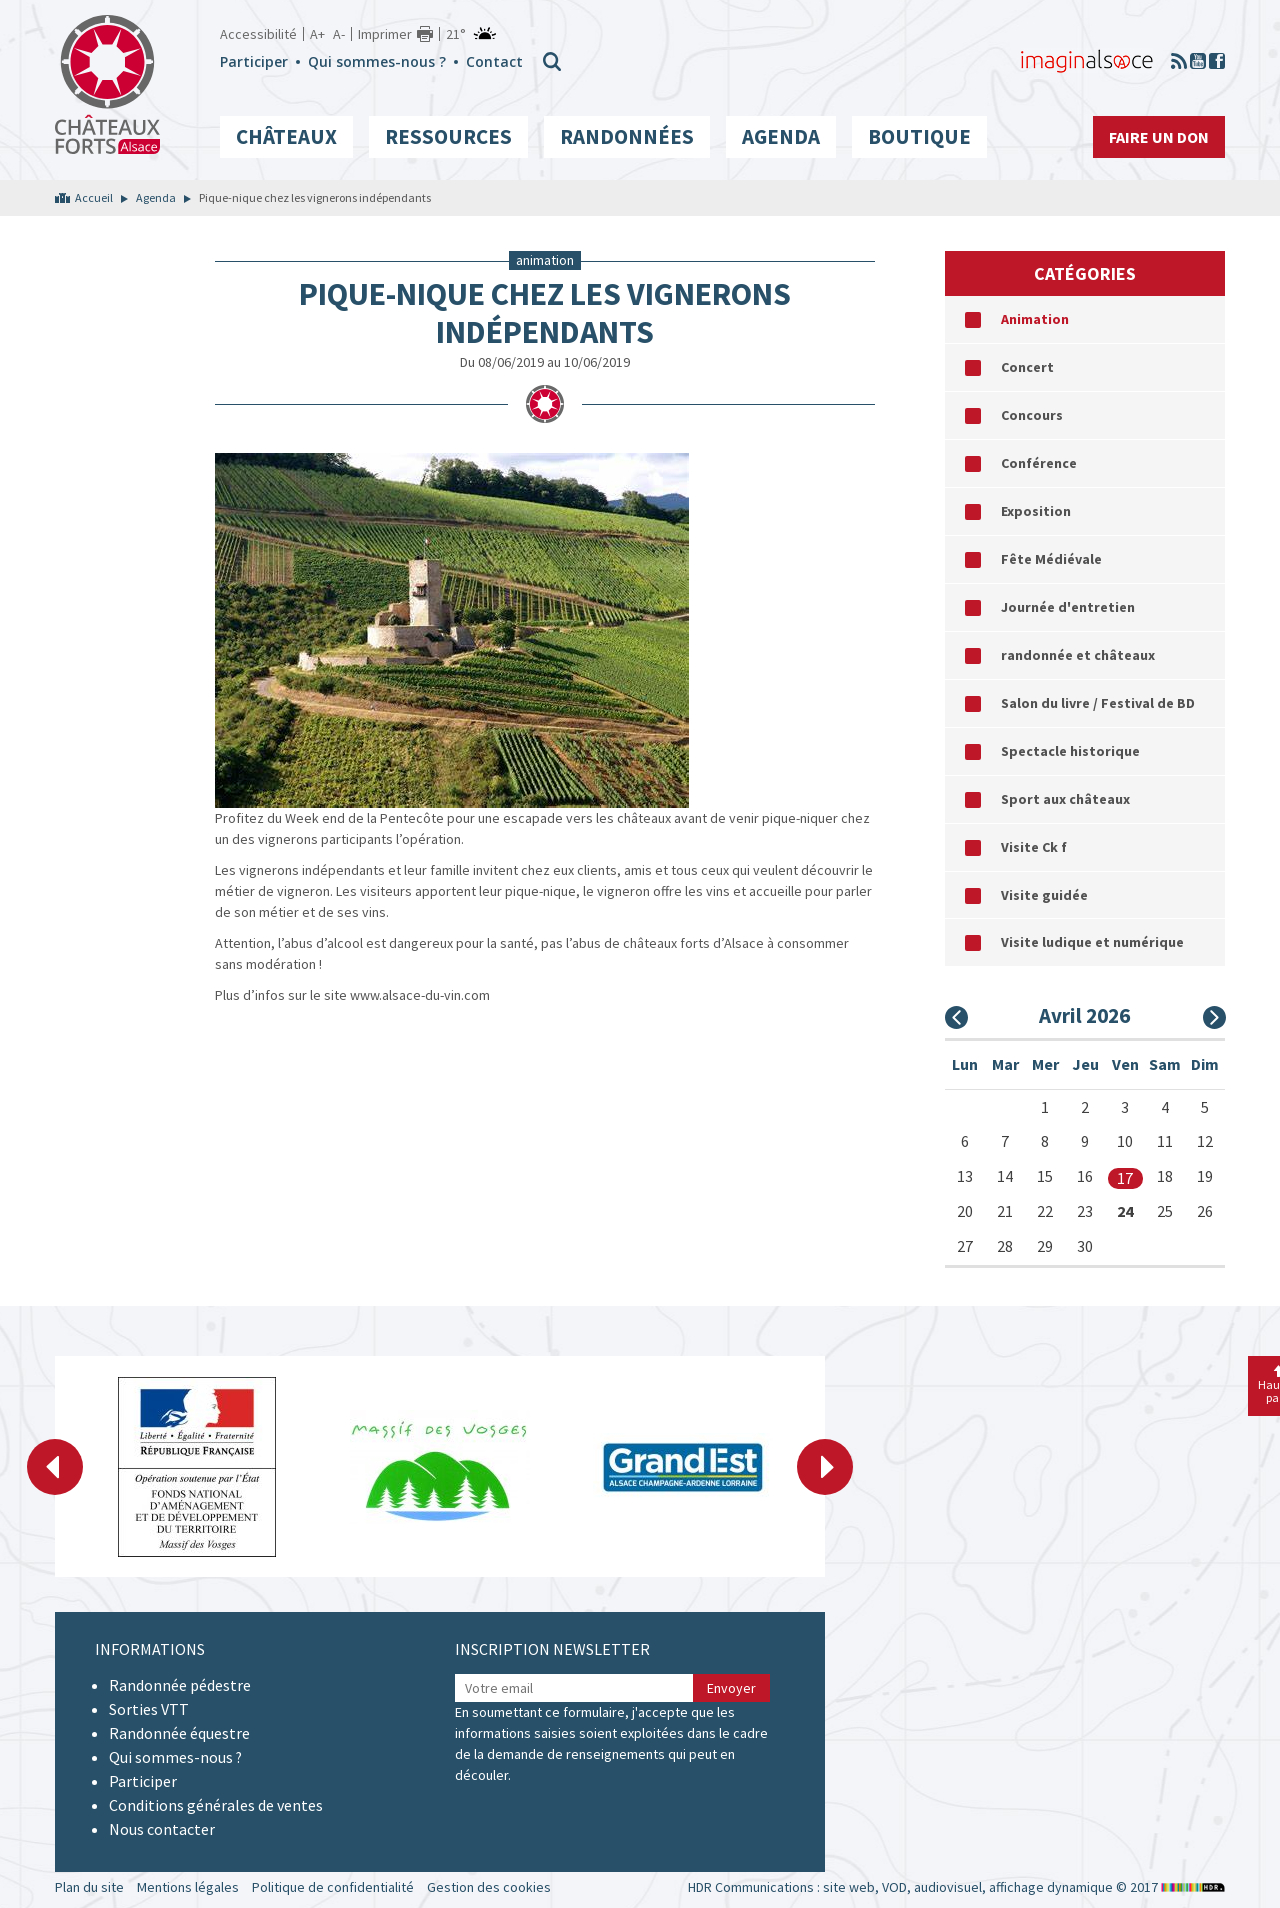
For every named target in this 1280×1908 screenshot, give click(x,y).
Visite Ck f (1034, 847)
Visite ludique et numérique (1092, 942)
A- (339, 34)
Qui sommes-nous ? (377, 61)
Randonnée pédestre (180, 1685)
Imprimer (385, 34)
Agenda (781, 136)
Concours (1032, 415)
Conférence (1039, 463)
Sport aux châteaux (1065, 799)
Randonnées (627, 136)
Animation (1035, 319)
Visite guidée (1044, 895)
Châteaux (286, 136)
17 (1125, 1178)
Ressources (448, 136)
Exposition (1036, 511)
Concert (1027, 367)
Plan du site (89, 1887)
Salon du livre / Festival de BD (1098, 703)
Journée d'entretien (1068, 607)
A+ (317, 34)
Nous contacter (162, 1829)
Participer (254, 61)
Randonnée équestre (179, 1733)
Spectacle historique (1070, 751)
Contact (494, 61)
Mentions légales (188, 1887)
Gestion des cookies (489, 1887)
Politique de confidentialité (333, 1887)
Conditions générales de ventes (216, 1805)
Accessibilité (258, 34)
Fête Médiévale (1051, 559)
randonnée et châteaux (1078, 655)
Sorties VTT (149, 1709)
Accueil (94, 197)
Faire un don (1159, 137)
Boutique (919, 136)
